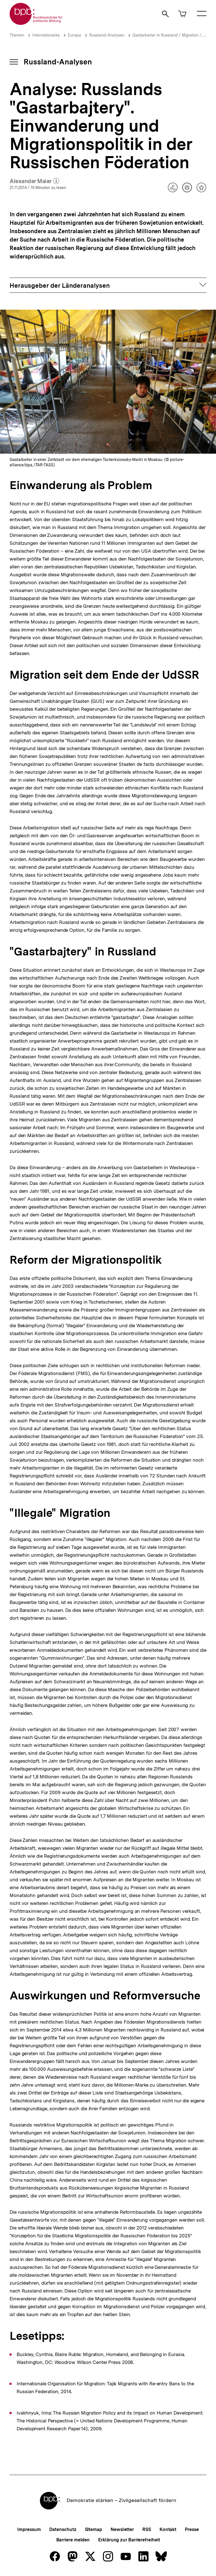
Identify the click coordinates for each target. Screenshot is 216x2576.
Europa (74, 35)
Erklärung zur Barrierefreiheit (129, 2540)
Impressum (28, 2529)
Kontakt (167, 2529)
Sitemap (93, 2529)
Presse (192, 2529)
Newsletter (122, 2529)
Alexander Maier (34, 181)
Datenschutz (62, 2529)
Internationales (46, 35)
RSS (146, 2529)
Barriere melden (73, 2540)
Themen (17, 35)
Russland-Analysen (106, 35)
